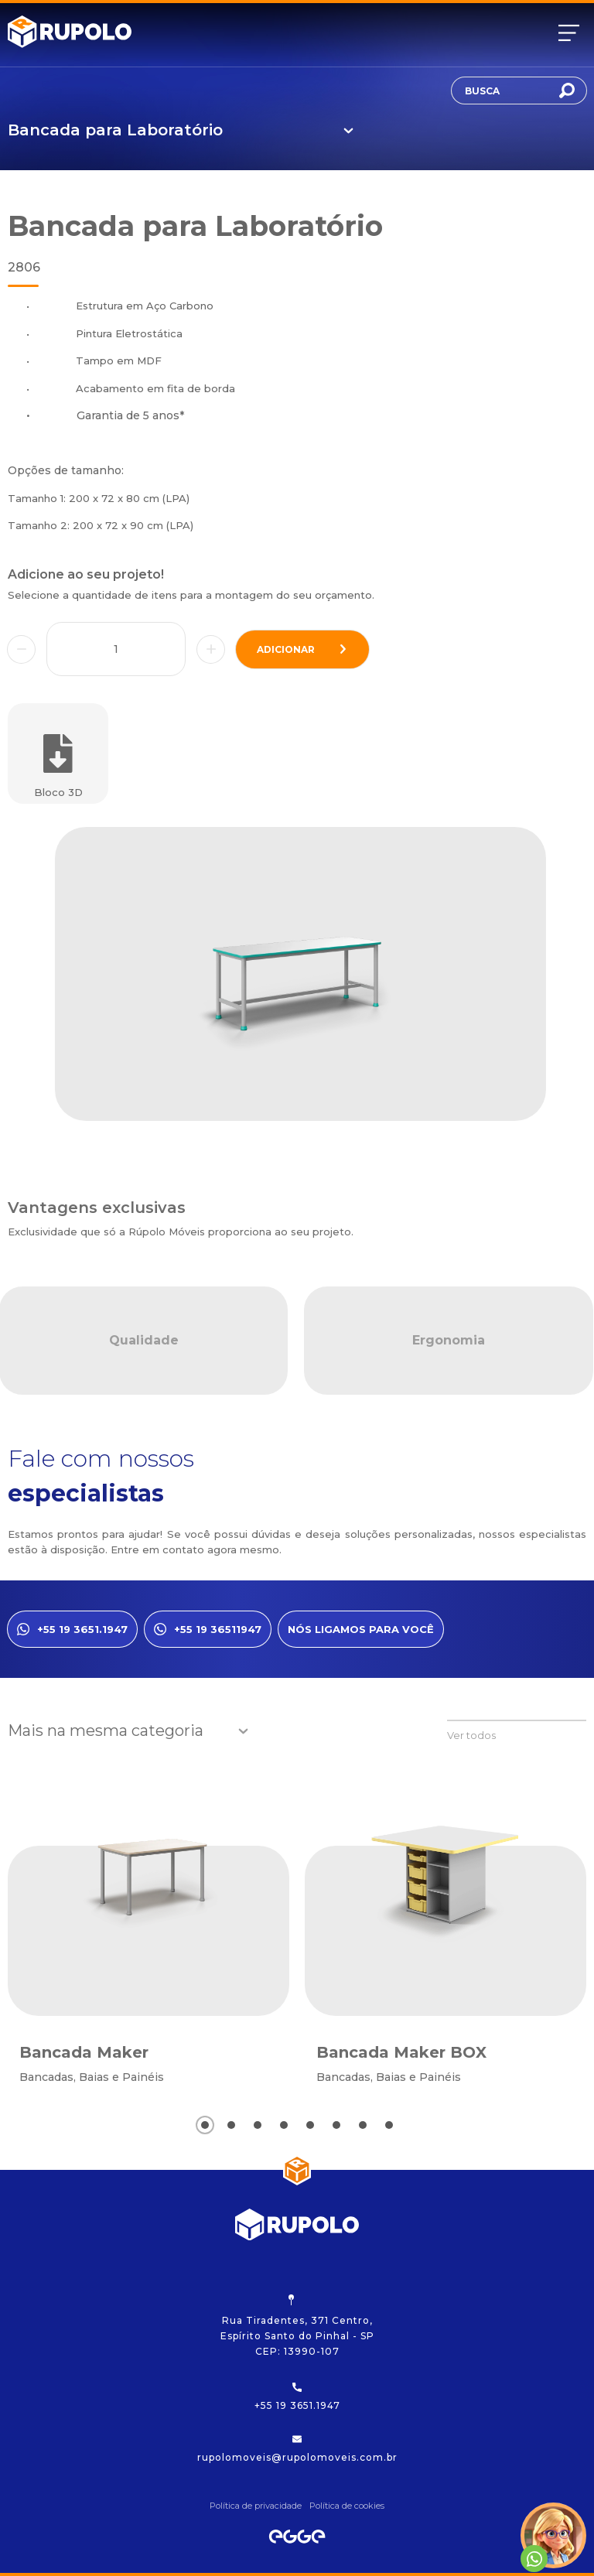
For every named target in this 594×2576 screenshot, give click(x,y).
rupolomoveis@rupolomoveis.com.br (297, 2448)
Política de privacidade (256, 2505)
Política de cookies (346, 2505)
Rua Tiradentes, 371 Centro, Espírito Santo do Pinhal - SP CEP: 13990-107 (297, 2325)
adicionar (302, 649)
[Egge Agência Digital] (297, 2536)
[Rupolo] (69, 33)
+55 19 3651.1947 (297, 2397)
